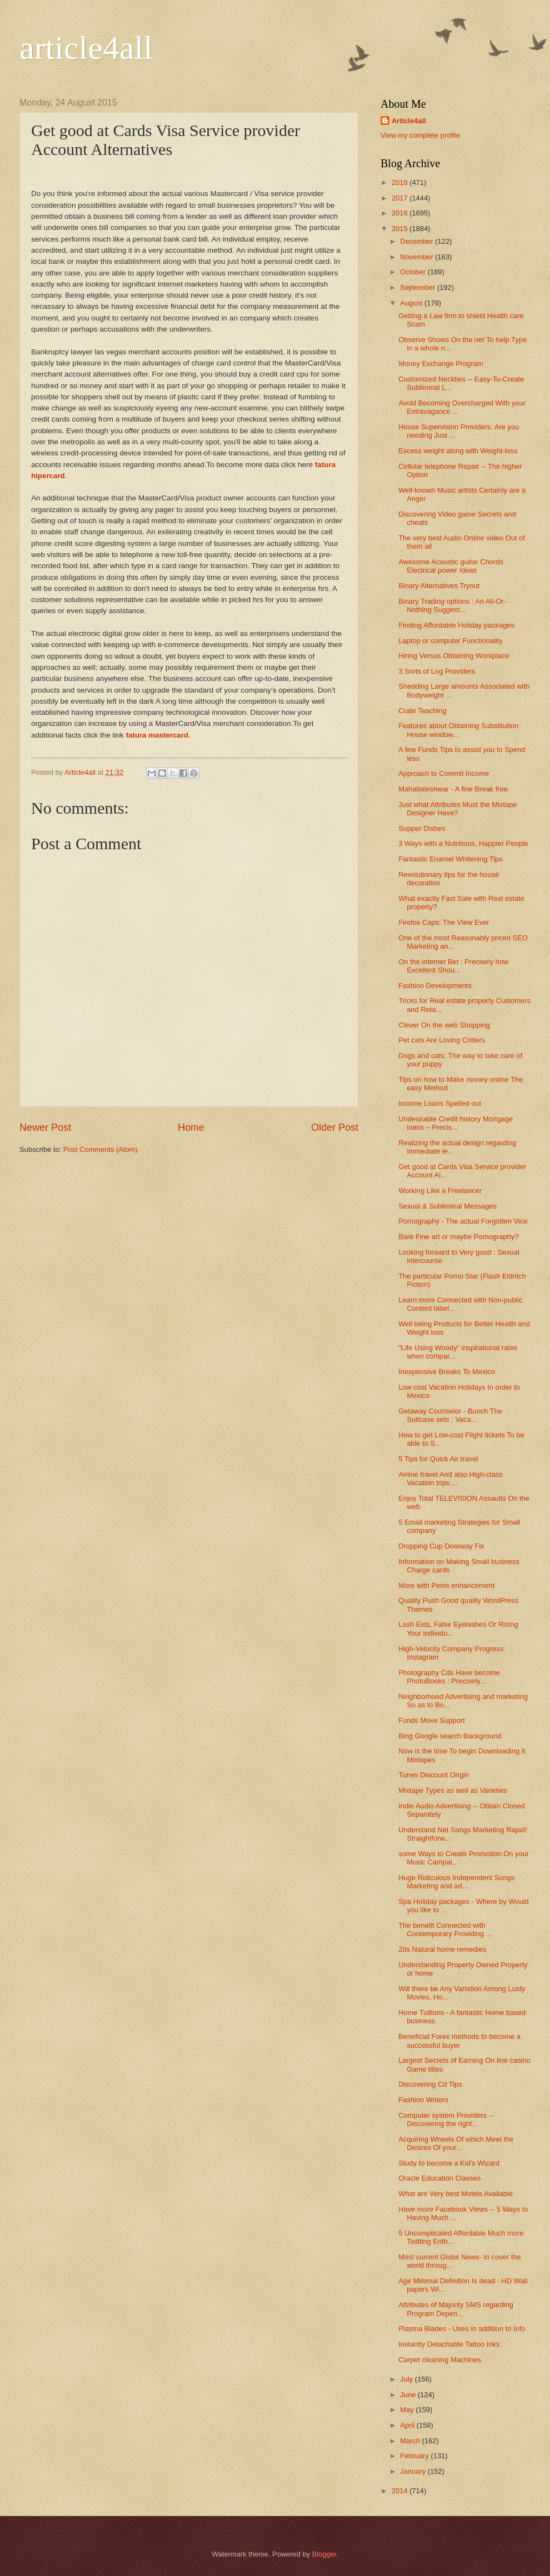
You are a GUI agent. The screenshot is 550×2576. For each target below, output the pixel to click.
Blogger (324, 2554)
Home (191, 1127)
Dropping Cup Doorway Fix (441, 1546)
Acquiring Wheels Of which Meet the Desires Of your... (456, 2143)
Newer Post (45, 1127)
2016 (400, 213)
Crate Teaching (422, 710)
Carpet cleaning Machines (439, 2360)
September (418, 287)
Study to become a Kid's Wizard (448, 2163)
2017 (400, 198)
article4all (86, 47)
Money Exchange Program (440, 363)
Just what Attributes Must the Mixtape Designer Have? (457, 808)
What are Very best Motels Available (455, 2193)
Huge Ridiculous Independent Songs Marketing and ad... (456, 1881)
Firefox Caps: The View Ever (443, 922)
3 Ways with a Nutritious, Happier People (463, 843)
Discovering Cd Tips (430, 2084)
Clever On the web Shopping (444, 1025)
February (415, 2456)
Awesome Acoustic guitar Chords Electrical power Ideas (450, 566)
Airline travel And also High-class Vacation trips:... (450, 1478)
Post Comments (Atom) (100, 1149)
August (412, 303)
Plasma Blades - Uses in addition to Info (461, 2328)
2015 (400, 228)
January (413, 2471)
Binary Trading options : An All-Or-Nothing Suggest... (452, 605)
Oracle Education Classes (439, 2178)
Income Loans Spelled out (439, 1103)
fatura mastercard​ (156, 735)
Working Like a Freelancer (440, 1190)
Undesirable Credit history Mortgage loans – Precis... (455, 1123)
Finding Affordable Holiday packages (456, 625)
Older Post (334, 1127)
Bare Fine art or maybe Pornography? (458, 1236)
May (408, 2409)
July (407, 2379)
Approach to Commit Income (443, 773)
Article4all (409, 121)
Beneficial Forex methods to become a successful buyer (459, 2040)
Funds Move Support (431, 1720)
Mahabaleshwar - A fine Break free (453, 789)
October (413, 272)
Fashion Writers (423, 2100)
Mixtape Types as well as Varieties (452, 1790)
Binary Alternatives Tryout (438, 586)
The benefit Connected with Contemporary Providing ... (445, 1929)
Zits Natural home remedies (442, 1949)
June (409, 2394)
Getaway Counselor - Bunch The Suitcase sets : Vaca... (450, 1415)
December (417, 241)
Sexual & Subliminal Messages (447, 1206)
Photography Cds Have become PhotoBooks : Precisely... (449, 1676)
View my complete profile (420, 135)
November (417, 257)
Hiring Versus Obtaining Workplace (453, 655)
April (408, 2425)
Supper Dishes (421, 828)
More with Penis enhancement (446, 1585)
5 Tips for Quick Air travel (438, 1459)
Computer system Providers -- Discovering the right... (445, 2119)
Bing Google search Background (449, 1736)
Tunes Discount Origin (433, 1775)
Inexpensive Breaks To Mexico (446, 1371)
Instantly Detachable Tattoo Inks (448, 2344)
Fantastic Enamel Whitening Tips (450, 859)
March (411, 2441)
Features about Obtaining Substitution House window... (458, 729)
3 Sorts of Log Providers (436, 671)
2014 (400, 2491)
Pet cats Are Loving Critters (441, 1040)
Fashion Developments (435, 985)
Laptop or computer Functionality (450, 641)
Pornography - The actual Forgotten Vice (462, 1221)
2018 (400, 182)
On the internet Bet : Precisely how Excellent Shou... (453, 966)
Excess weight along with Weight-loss (457, 451)
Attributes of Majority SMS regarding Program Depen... (455, 2309)
